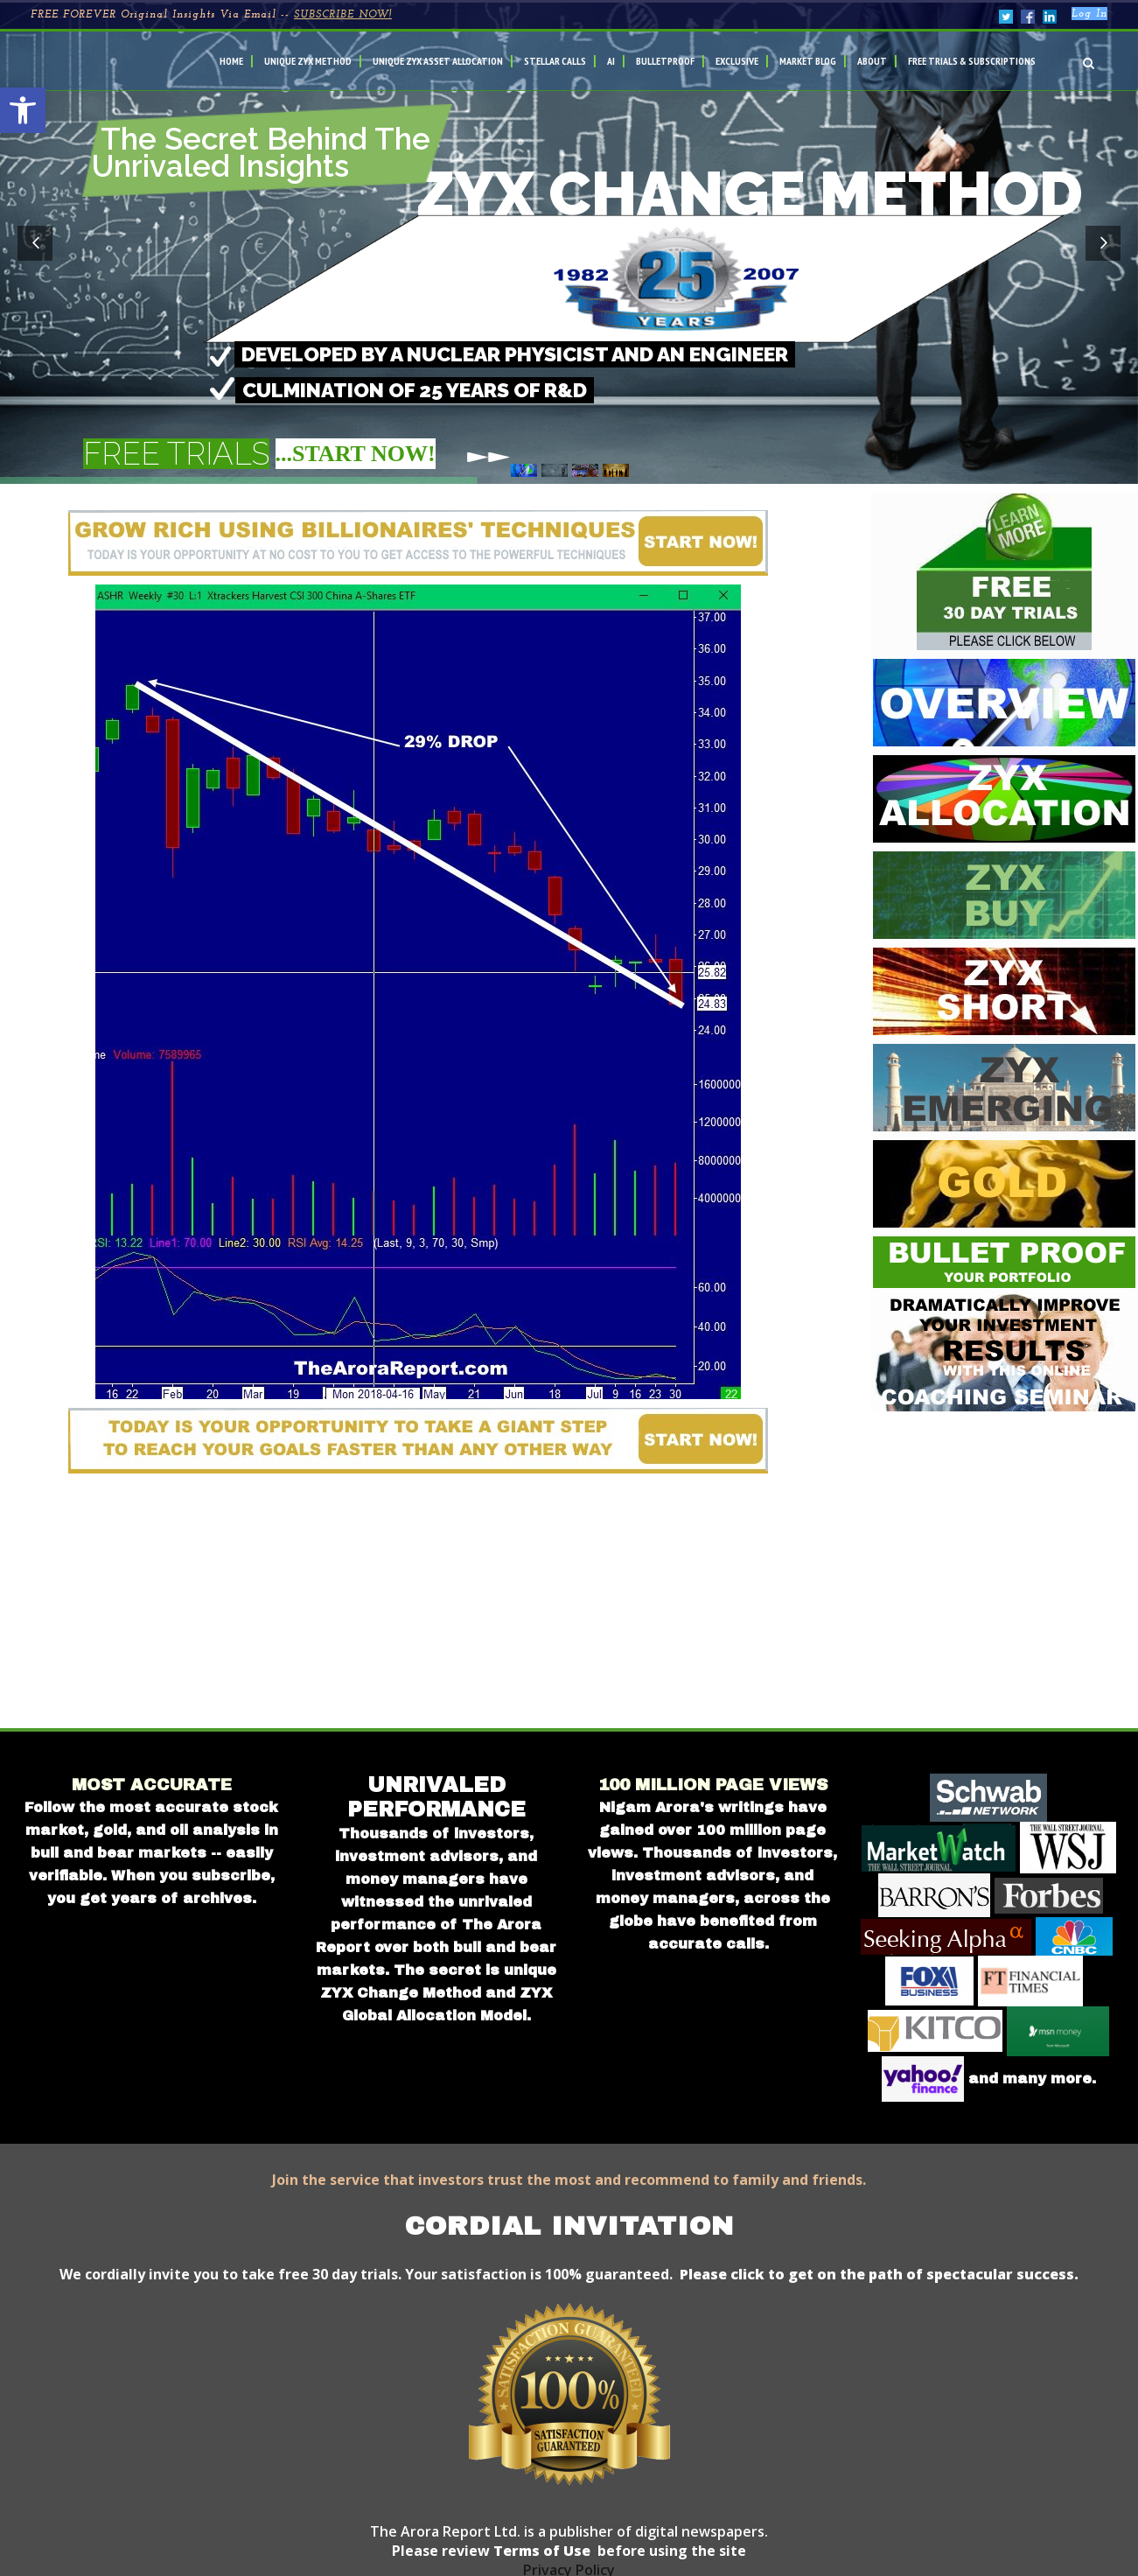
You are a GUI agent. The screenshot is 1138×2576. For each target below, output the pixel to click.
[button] (22, 110)
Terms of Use (540, 2550)
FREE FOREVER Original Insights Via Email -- (211, 15)
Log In (1089, 14)
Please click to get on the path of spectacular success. (879, 2274)
